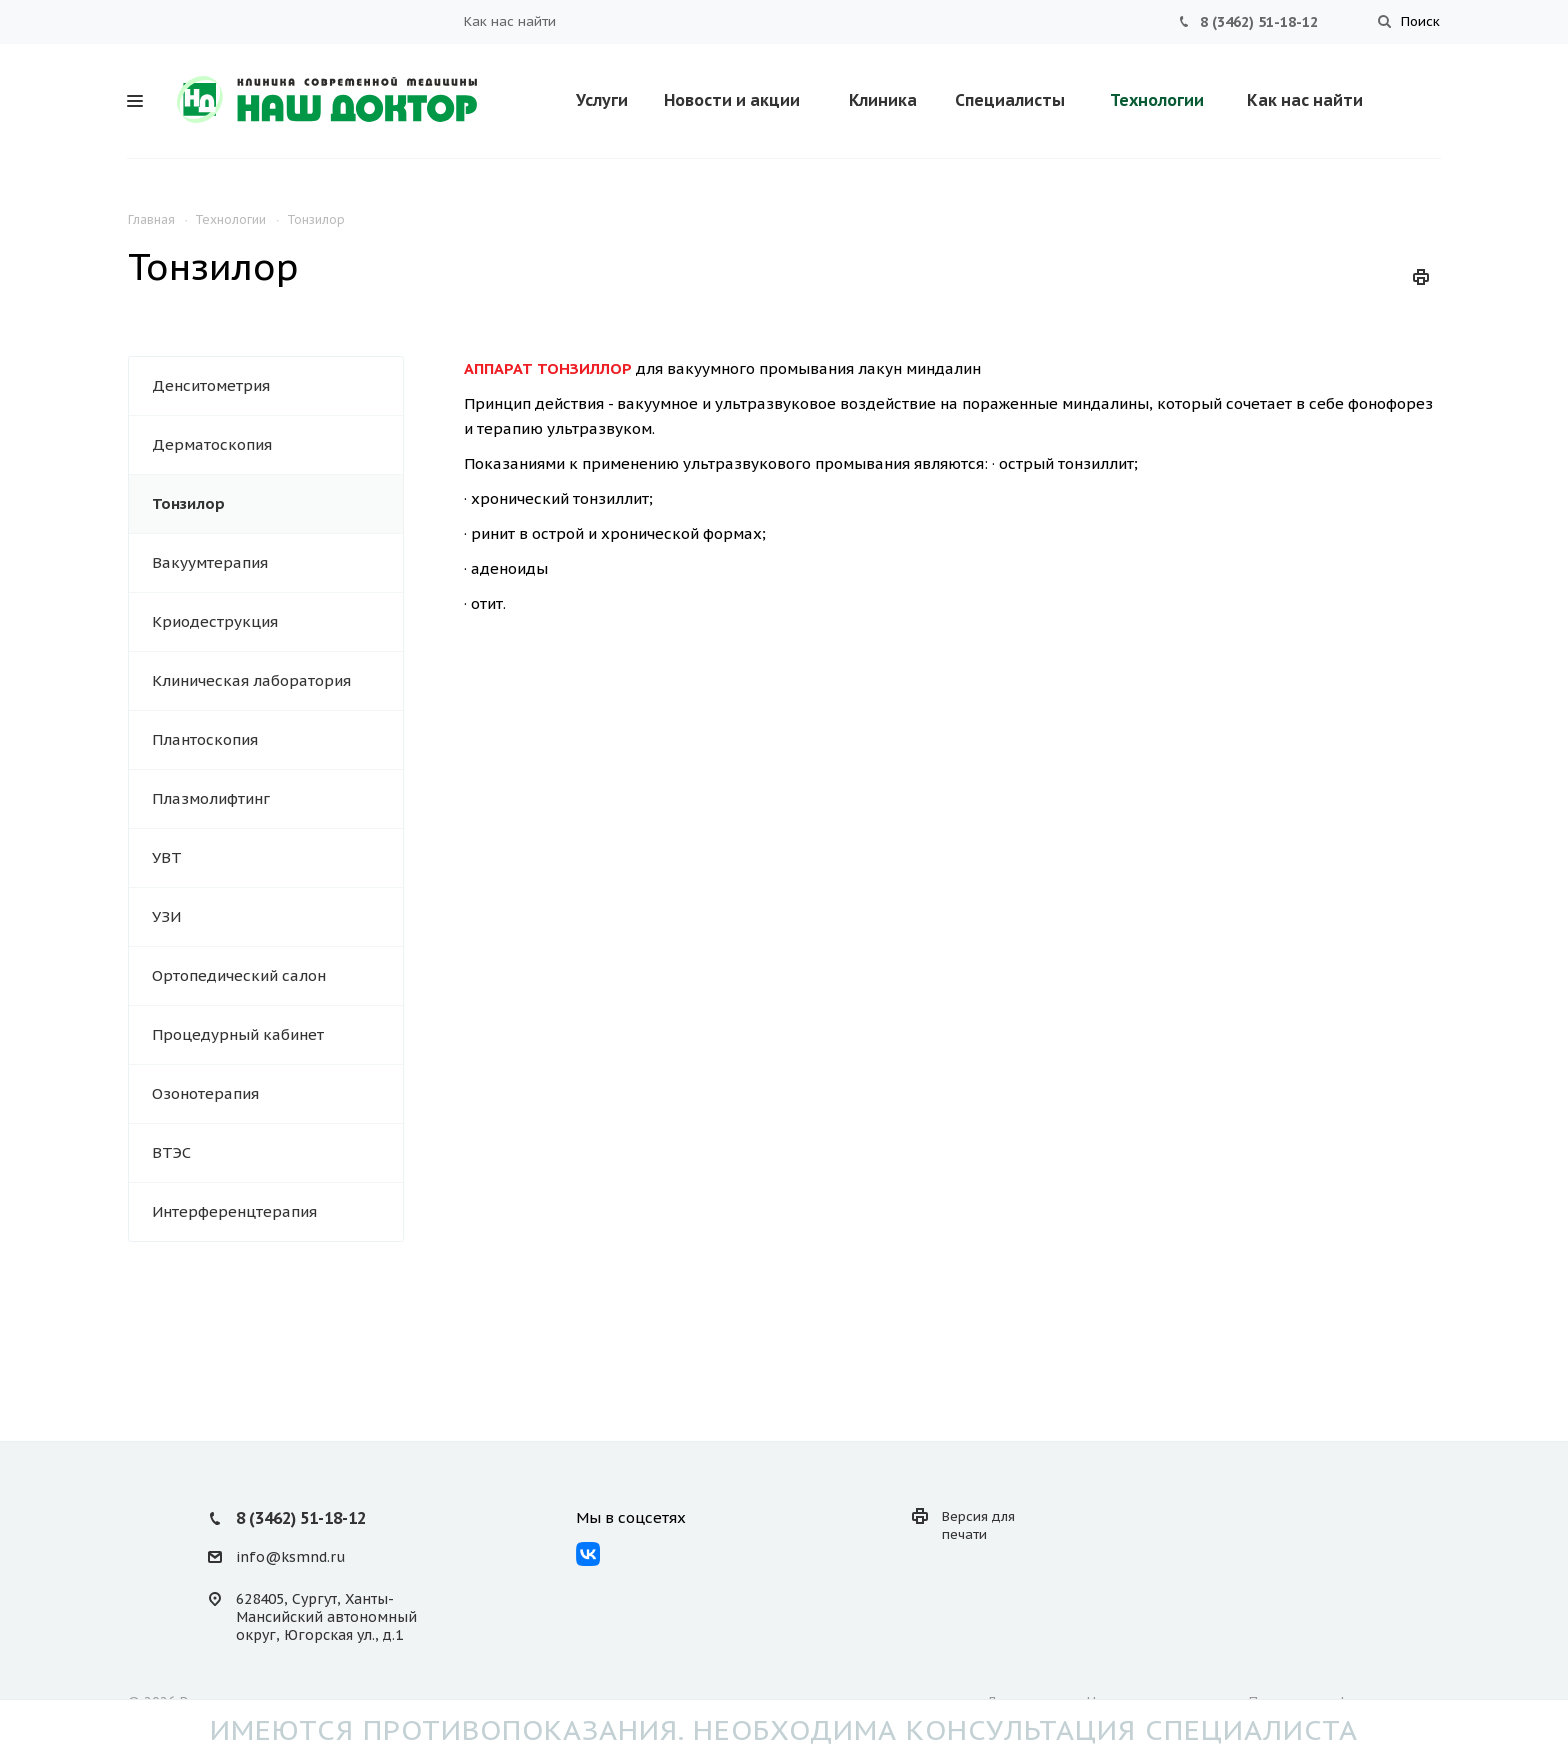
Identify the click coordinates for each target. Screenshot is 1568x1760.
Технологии (1157, 100)
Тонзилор (188, 503)
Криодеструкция (215, 621)
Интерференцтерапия (234, 1211)
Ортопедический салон (239, 975)
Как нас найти (510, 21)
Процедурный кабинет (238, 1034)
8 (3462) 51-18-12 (1259, 22)
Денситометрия (211, 385)
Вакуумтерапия (210, 562)
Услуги (602, 100)
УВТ (167, 857)
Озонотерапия (205, 1093)
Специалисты (1010, 100)
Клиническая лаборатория (251, 680)
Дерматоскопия (212, 444)
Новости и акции (732, 100)
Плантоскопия (205, 739)
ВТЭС (171, 1152)
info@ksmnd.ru (290, 1557)
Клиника (883, 100)
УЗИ (166, 916)
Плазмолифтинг (211, 798)
